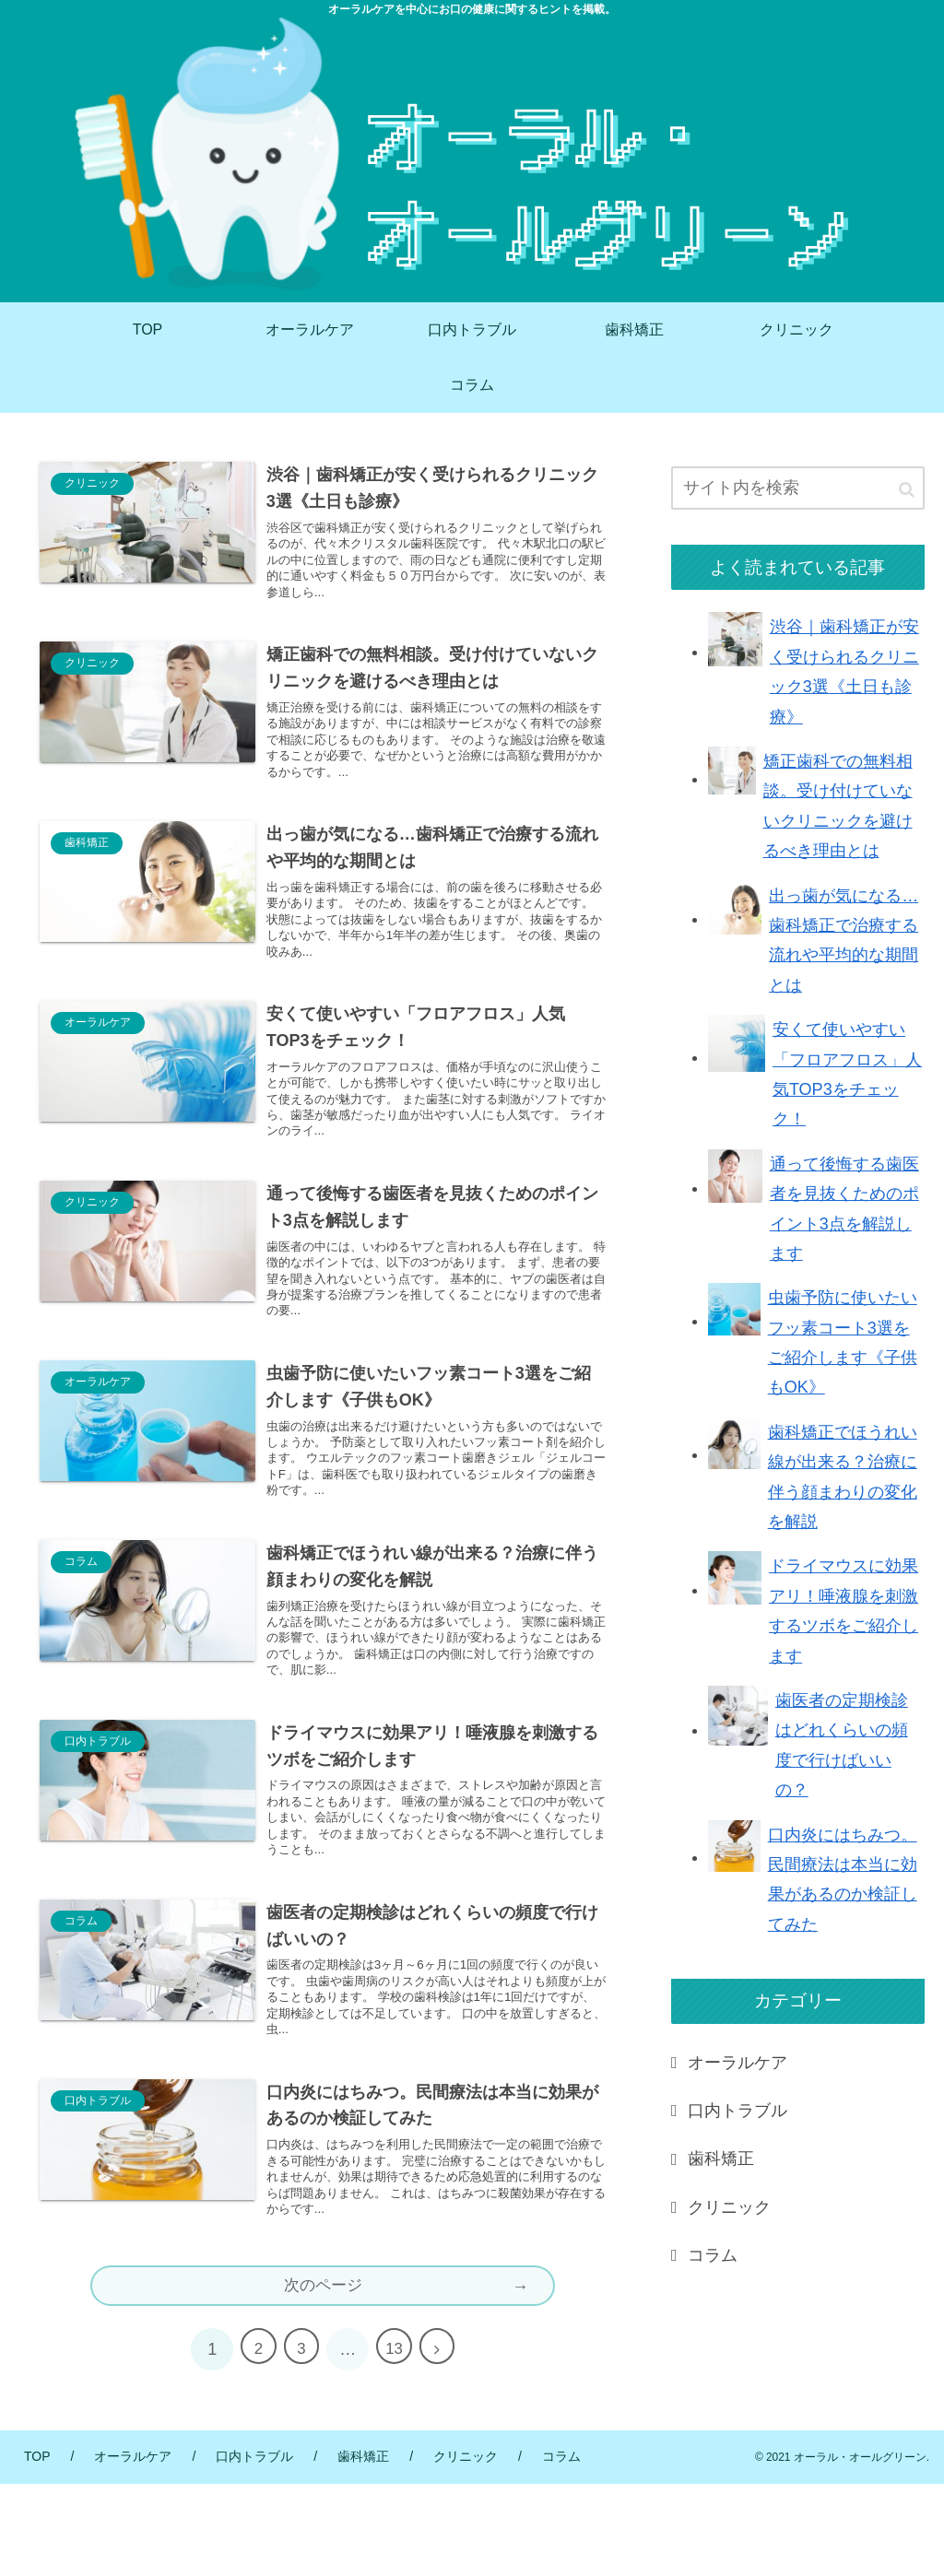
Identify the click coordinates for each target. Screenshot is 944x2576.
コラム (713, 2255)
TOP (37, 2548)
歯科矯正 (721, 2158)
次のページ (322, 2377)
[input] (797, 488)
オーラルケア (737, 2062)
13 (397, 2441)
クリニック (729, 2207)
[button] (906, 490)
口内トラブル (737, 2110)
